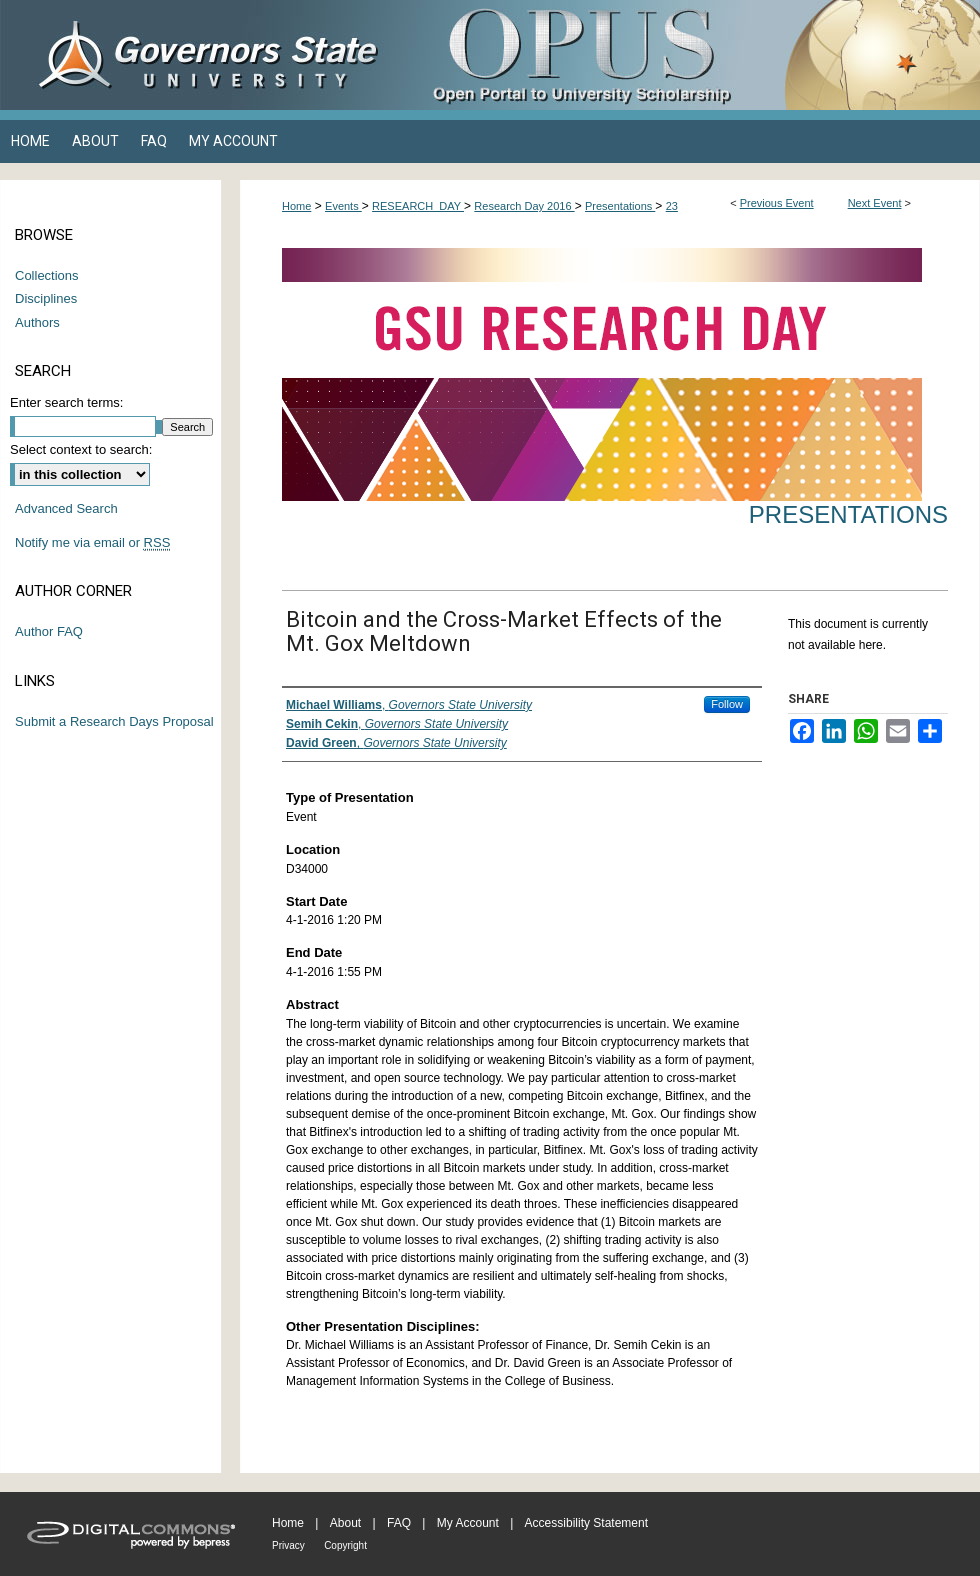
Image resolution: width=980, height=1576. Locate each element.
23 (672, 206)
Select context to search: (81, 449)
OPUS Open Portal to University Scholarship (690, 55)
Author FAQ (49, 631)
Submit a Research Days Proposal (114, 721)
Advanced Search (66, 508)
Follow (727, 704)
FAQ (399, 1523)
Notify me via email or (92, 543)
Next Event (875, 203)
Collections (47, 275)
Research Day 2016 (524, 206)
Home (296, 206)
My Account (468, 1523)
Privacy (288, 1545)
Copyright (345, 1545)
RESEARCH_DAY (418, 206)
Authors (37, 322)
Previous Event (777, 203)
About (345, 1523)
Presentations (620, 206)
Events (343, 206)
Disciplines (46, 298)
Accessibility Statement (586, 1523)
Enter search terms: (66, 402)
